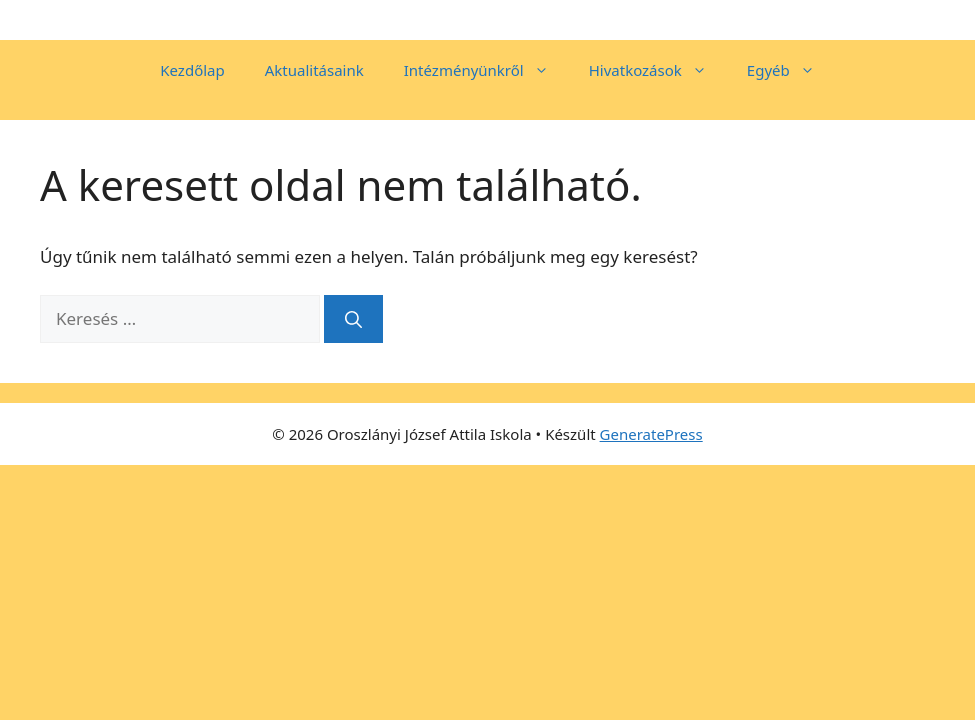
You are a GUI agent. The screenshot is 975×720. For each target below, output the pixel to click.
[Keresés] (353, 319)
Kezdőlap (192, 70)
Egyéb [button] (791, 70)
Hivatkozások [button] (658, 70)
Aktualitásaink (314, 70)
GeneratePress (651, 434)
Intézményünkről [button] (486, 70)
